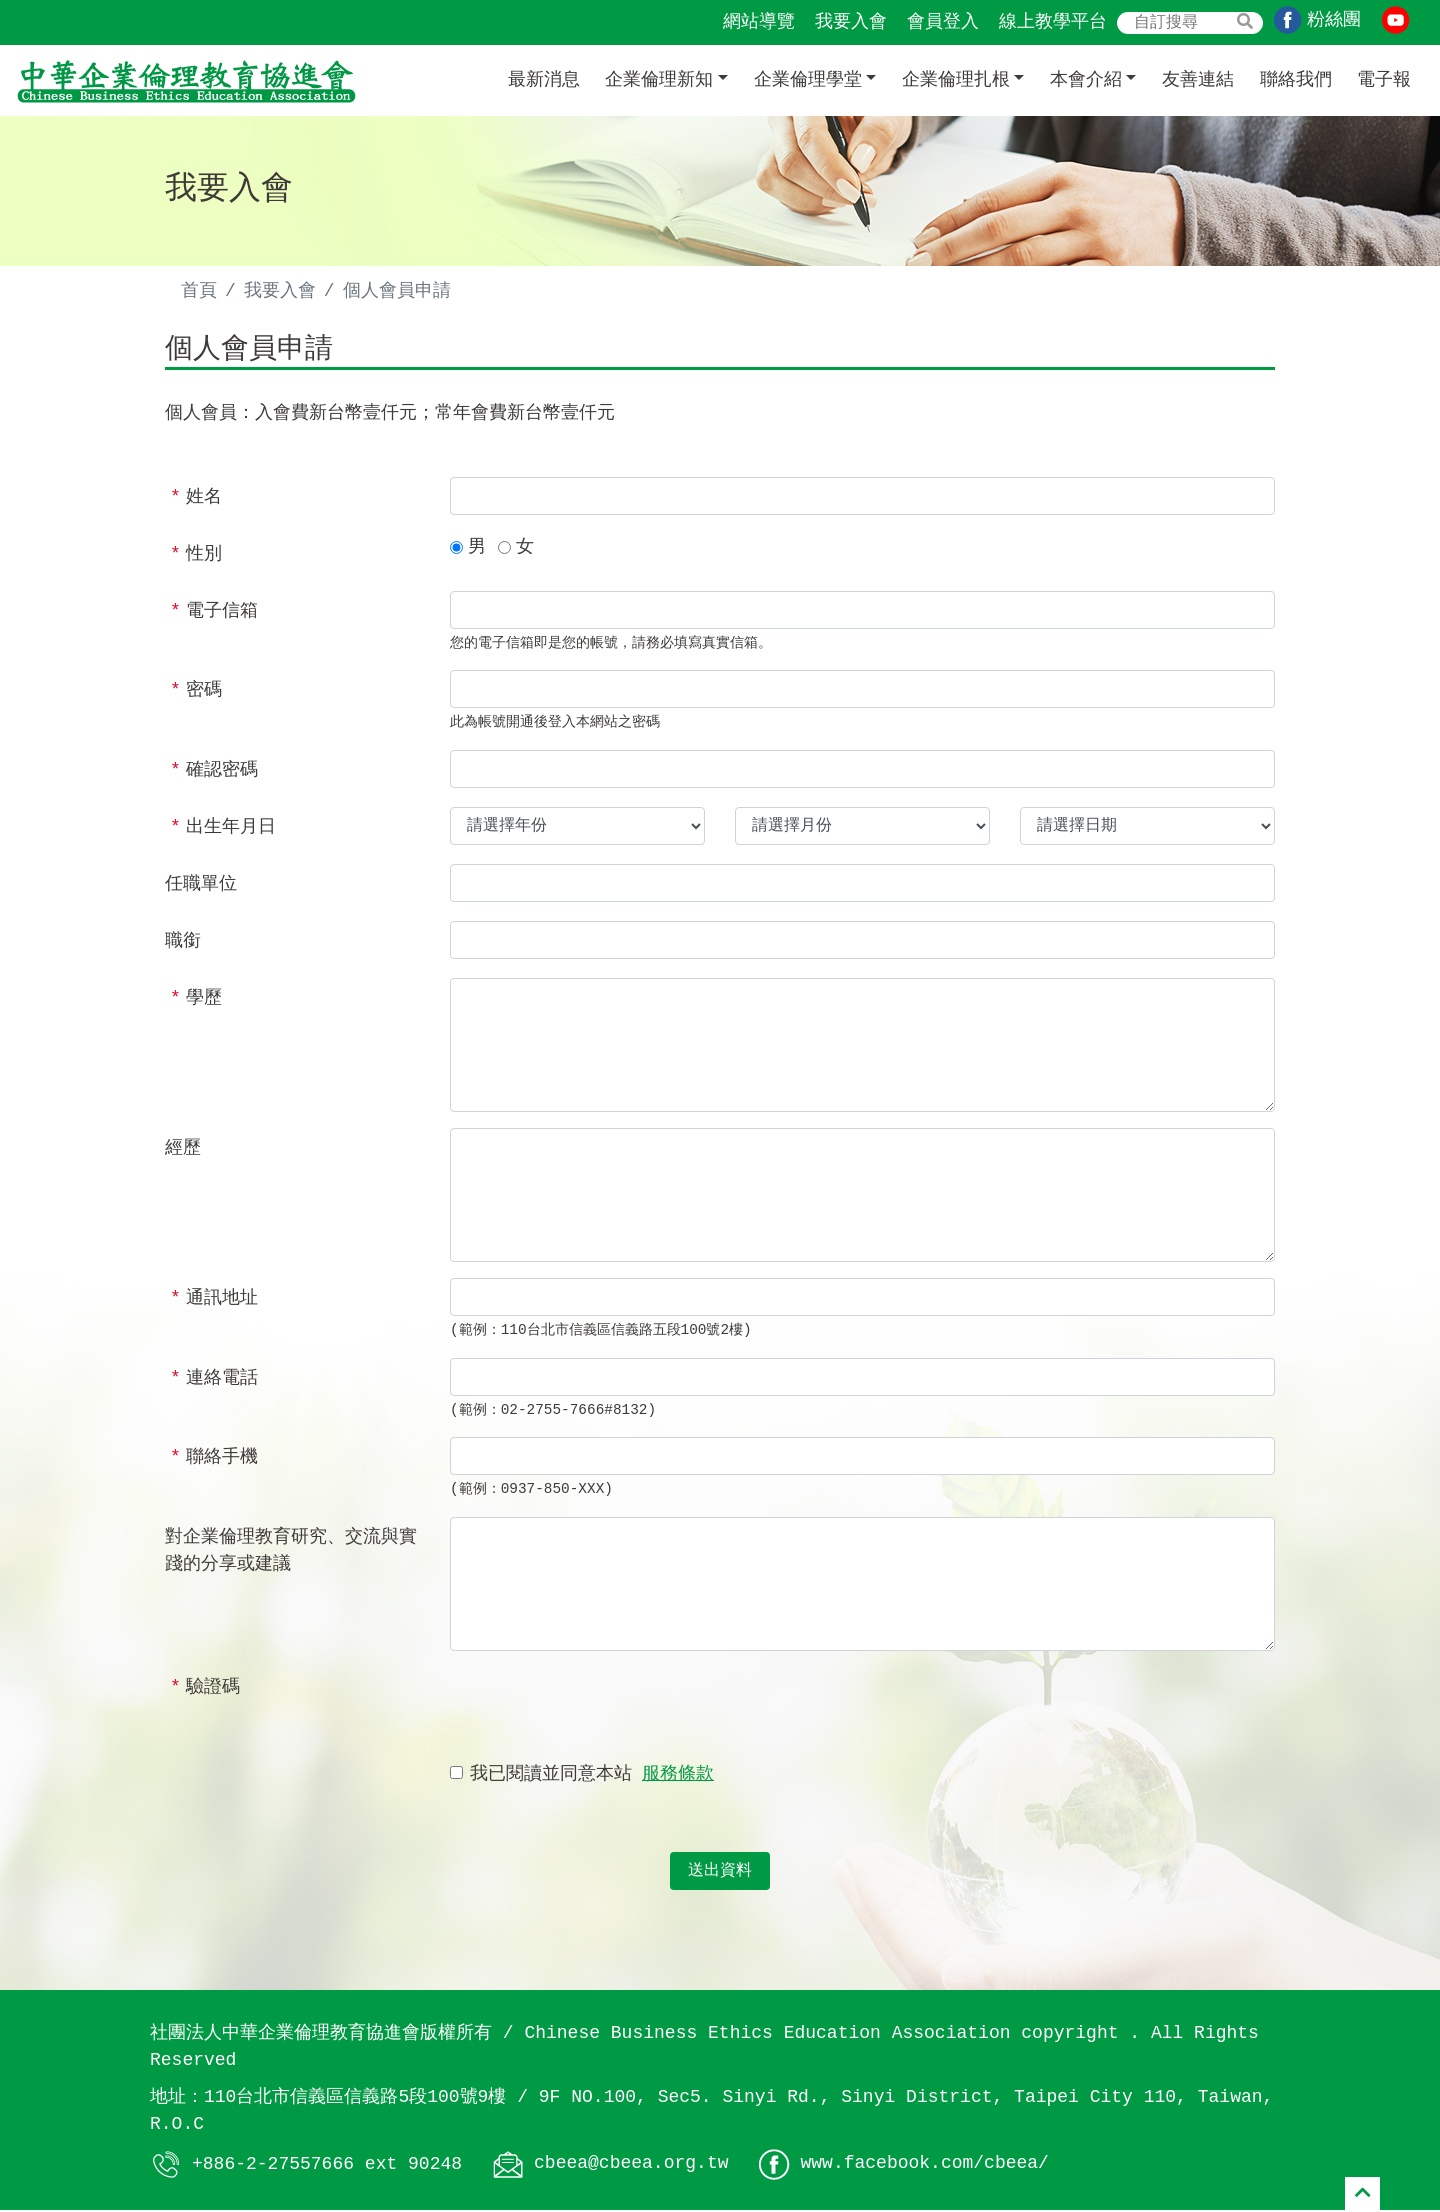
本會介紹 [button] (1086, 80)
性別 (196, 556)
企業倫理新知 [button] (659, 80)
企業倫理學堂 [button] (808, 80)
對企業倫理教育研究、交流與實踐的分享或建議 (291, 1552)
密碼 (196, 693)
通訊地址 (214, 1300)
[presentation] (602, 1708)
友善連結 (1198, 80)
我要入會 (851, 22)
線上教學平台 (1053, 22)
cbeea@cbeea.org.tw (631, 2166)
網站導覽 (759, 22)
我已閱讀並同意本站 (592, 1776)
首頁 (199, 291)
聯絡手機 (214, 1460)
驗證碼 (205, 1689)
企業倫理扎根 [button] (956, 80)
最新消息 (544, 80)
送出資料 (720, 1873)
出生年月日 (223, 829)
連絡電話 (214, 1380)
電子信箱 (214, 613)
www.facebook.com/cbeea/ (924, 2166)
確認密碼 (214, 772)
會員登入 (943, 22)
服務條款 (678, 1776)
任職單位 (201, 886)
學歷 (196, 1000)
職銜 (183, 943)
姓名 (196, 499)
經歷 (183, 1150)
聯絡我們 (1296, 80)
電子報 (1384, 80)
